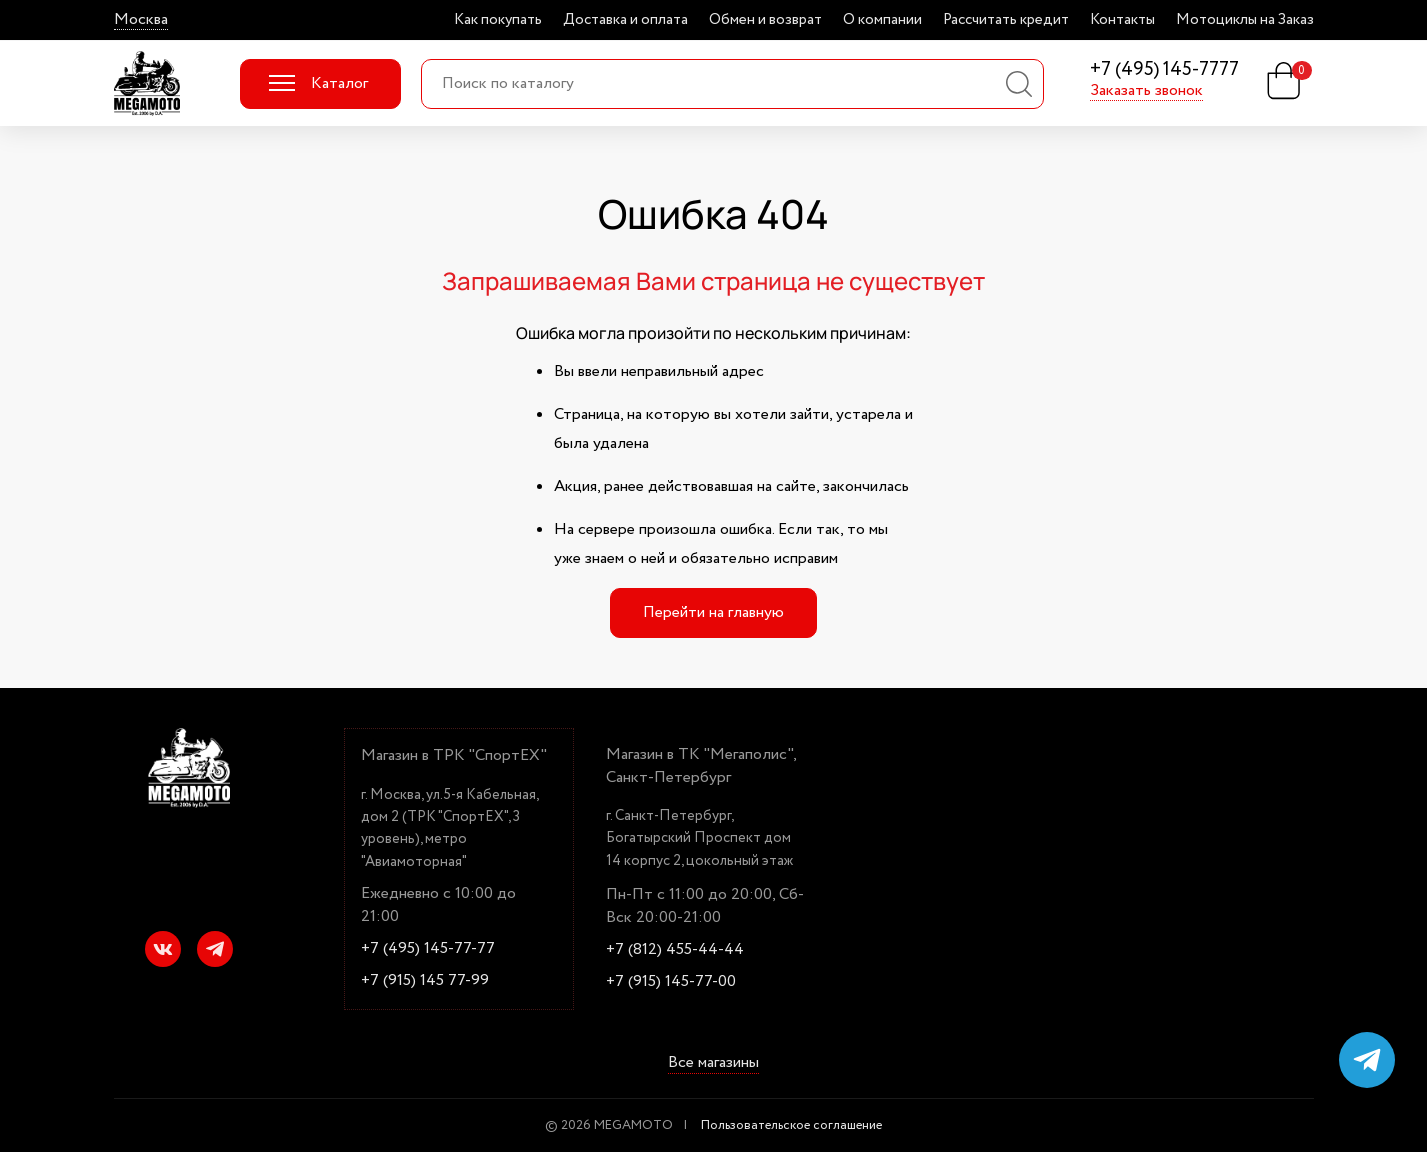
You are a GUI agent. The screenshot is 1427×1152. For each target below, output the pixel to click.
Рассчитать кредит (1006, 20)
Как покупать (498, 20)
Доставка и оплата (625, 20)
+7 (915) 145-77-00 (671, 982)
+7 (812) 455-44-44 (675, 950)
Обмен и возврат (765, 20)
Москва (141, 20)
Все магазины (713, 1064)
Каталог (318, 83)
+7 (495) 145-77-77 (428, 949)
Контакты (1122, 20)
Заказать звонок (1146, 91)
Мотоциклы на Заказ (1245, 20)
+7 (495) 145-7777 (1164, 70)
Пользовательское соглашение (791, 1125)
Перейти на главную (713, 612)
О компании (882, 20)
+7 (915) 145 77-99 (425, 981)
